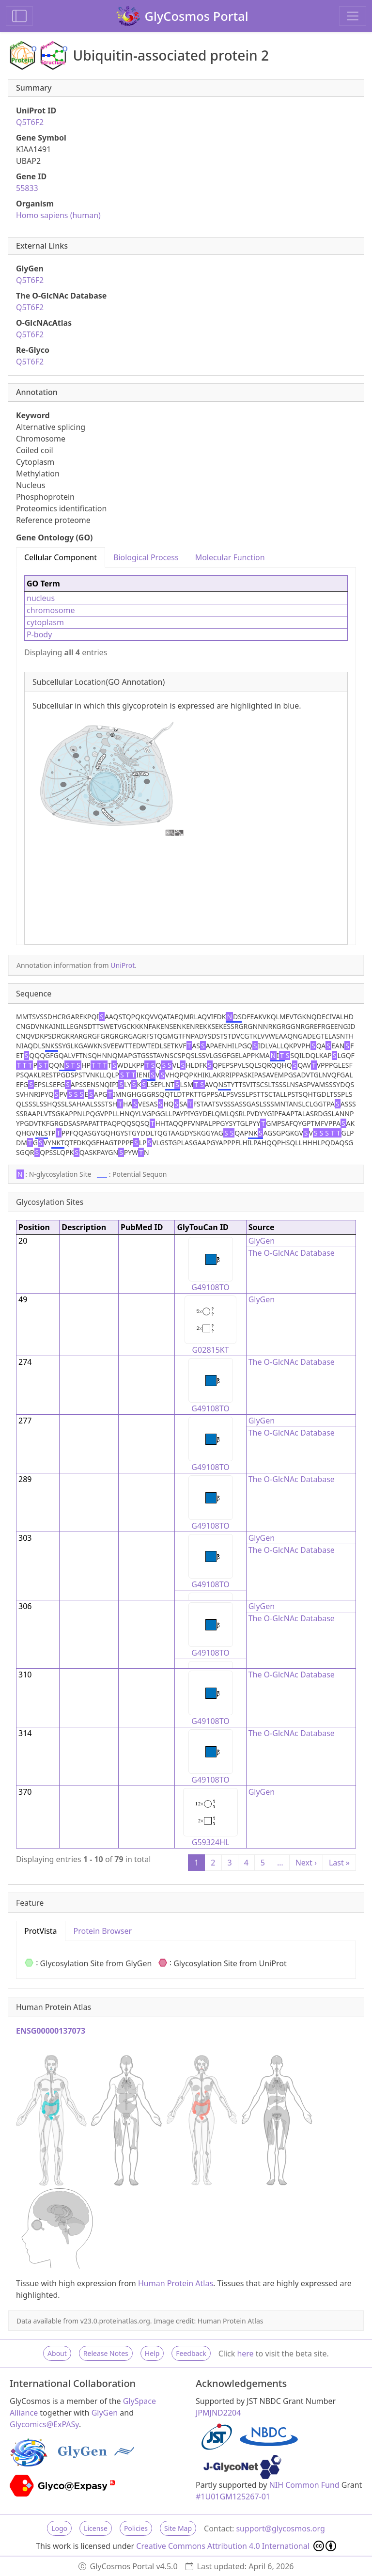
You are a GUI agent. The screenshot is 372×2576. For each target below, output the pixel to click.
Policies (136, 2528)
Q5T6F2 (30, 122)
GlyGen (261, 1240)
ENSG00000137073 (50, 2030)
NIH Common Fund (304, 2485)
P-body (39, 634)
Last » (339, 1862)
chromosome (51, 610)
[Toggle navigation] (352, 16)
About (57, 2353)
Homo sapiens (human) (58, 215)
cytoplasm (45, 622)
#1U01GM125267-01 (233, 2496)
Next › (306, 1862)
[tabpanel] (186, 756)
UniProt (122, 965)
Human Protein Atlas (175, 2283)
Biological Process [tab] (146, 557)
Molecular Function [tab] (230, 557)
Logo (59, 2528)
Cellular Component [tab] (60, 557)
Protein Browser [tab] (103, 1931)
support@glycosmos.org (280, 2528)
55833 (27, 188)
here (245, 2353)
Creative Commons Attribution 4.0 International (236, 2546)
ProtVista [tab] (40, 1931)
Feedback (191, 2353)
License (96, 2528)
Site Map (178, 2528)
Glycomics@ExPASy (44, 2424)
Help (152, 2353)
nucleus (41, 598)
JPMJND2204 (218, 2412)
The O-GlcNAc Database (291, 1253)
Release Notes (105, 2353)
